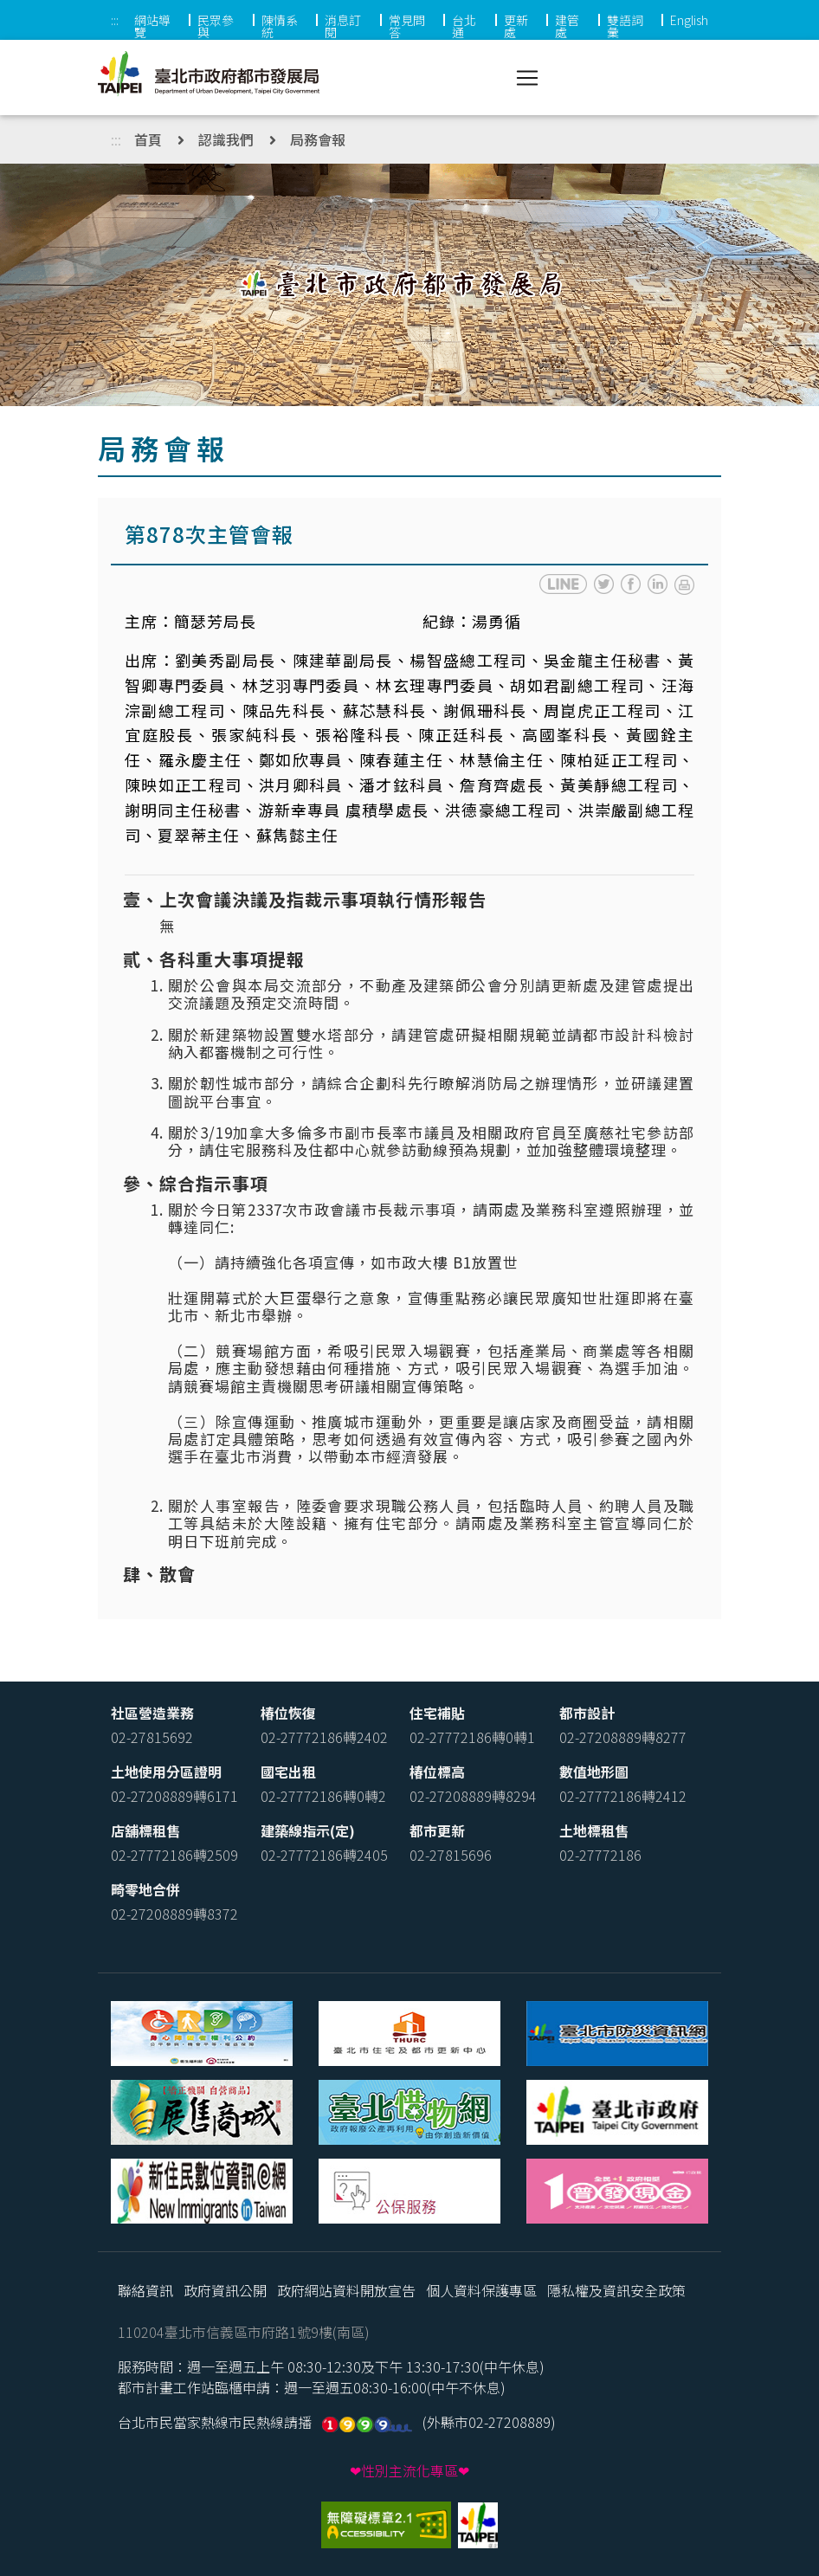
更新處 (516, 26)
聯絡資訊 (145, 2290)
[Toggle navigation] (527, 77)
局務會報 (317, 139)
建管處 (567, 26)
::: (115, 20)
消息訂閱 (343, 26)
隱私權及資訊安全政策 (616, 2290)
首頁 (148, 139)
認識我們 (226, 139)
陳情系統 (279, 26)
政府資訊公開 (225, 2290)
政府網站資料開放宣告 (346, 2290)
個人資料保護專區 (481, 2290)
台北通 (464, 26)
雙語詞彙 (625, 26)
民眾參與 (215, 26)
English (689, 20)
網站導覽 (152, 26)
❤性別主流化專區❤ (409, 2470)
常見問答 (407, 26)
